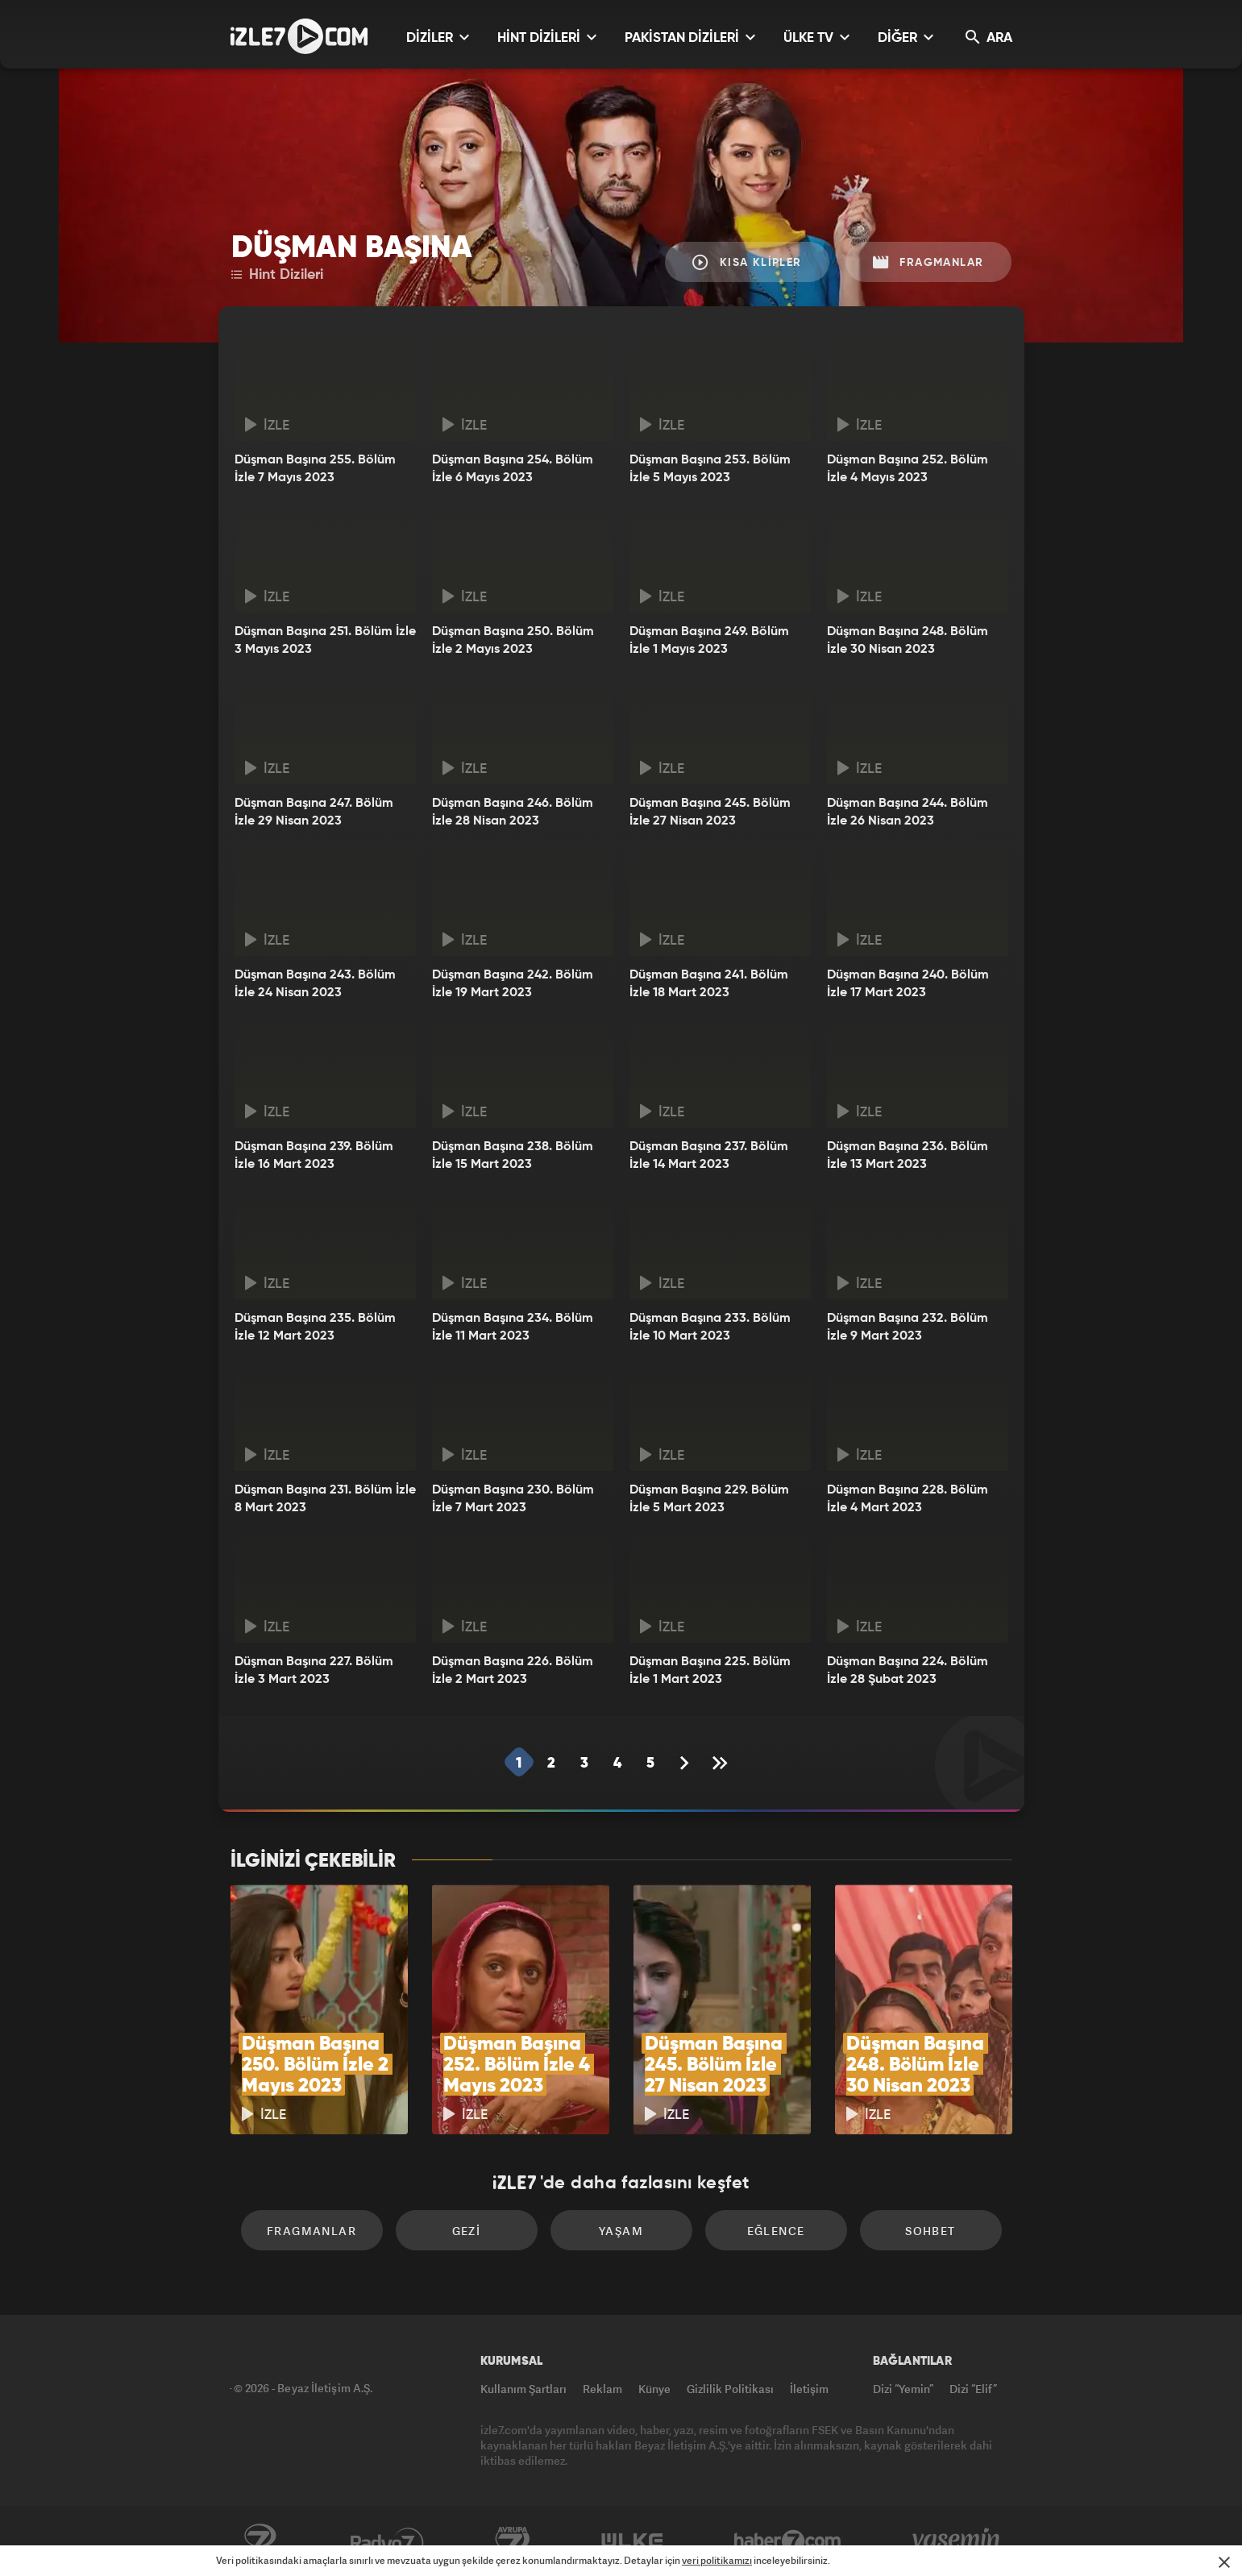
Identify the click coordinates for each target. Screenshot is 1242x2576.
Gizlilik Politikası (730, 2388)
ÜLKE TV (816, 37)
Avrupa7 (512, 2541)
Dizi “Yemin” (903, 2388)
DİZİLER (437, 37)
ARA (989, 37)
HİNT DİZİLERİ (546, 37)
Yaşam (621, 2230)
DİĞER (905, 37)
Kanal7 (259, 2541)
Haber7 (787, 2541)
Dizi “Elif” (973, 2388)
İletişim (809, 2388)
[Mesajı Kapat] (1224, 2562)
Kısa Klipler (747, 262)
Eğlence (776, 2230)
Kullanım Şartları (523, 2388)
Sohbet (930, 2230)
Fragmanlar (928, 262)
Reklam (602, 2388)
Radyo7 (387, 2541)
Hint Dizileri (277, 275)
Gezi (466, 2230)
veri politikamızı (717, 2560)
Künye (654, 2388)
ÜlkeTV (632, 2541)
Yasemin (957, 2541)
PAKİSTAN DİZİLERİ (690, 37)
